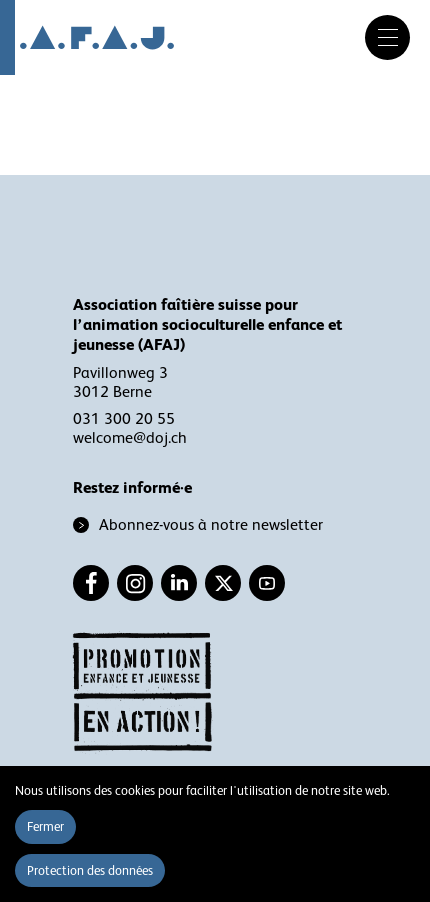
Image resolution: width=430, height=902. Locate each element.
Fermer (45, 826)
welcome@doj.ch (130, 438)
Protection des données (90, 870)
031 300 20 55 (124, 419)
